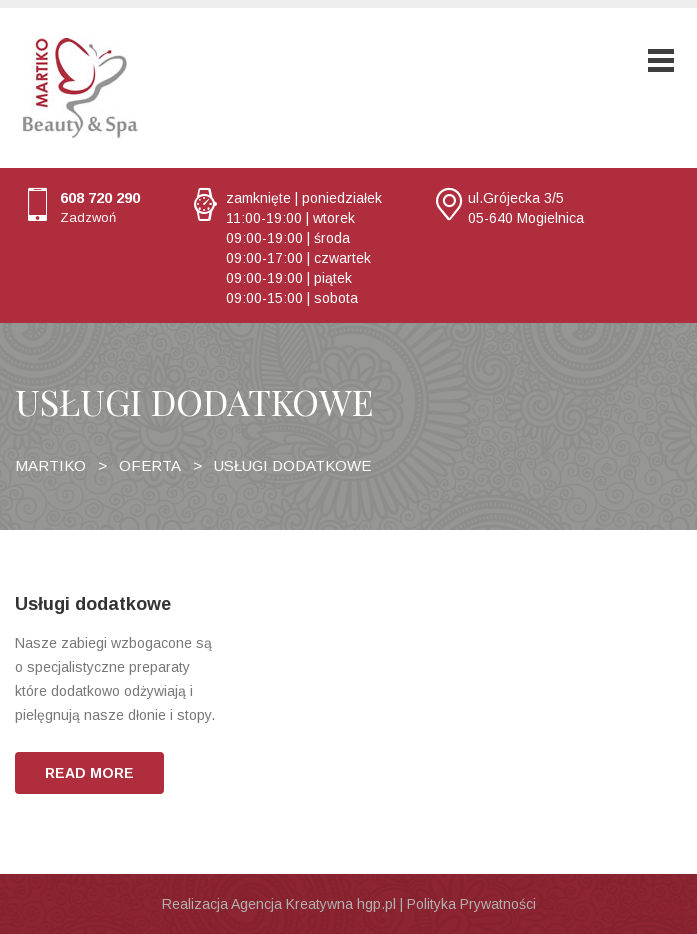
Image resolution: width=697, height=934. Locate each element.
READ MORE (89, 773)
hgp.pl (376, 904)
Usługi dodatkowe (93, 604)
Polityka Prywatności (471, 904)
